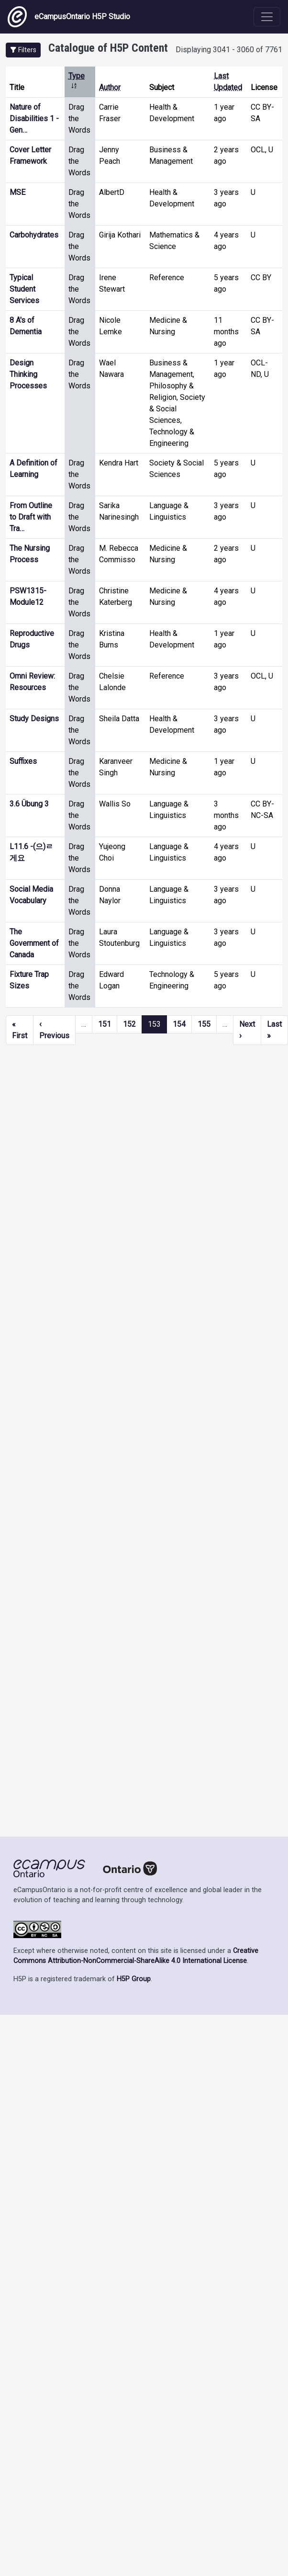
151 (104, 1024)
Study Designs (34, 718)
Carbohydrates (34, 234)
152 (129, 1024)
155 (204, 1024)
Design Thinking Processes (28, 374)
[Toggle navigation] (267, 16)
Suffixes (23, 761)
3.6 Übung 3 (29, 803)
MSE (17, 192)
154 (179, 1024)
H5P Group (134, 1979)
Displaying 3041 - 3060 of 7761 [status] (229, 49)
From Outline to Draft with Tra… (31, 517)
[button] (23, 50)
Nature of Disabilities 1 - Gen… (34, 118)
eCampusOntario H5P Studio (69, 16)
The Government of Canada (34, 943)
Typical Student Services (24, 289)
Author (110, 87)
